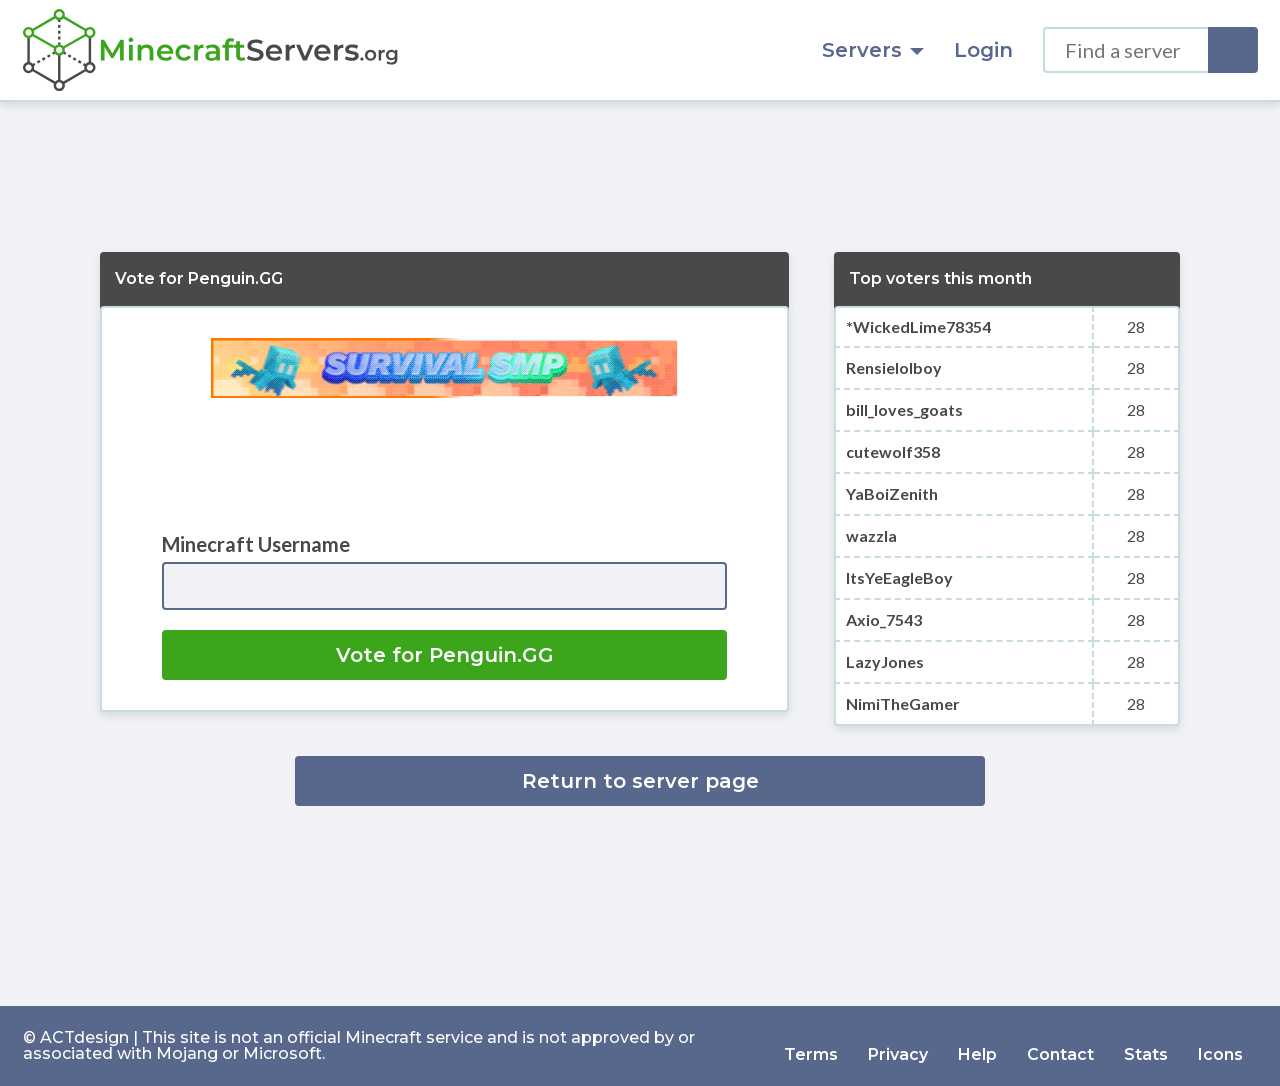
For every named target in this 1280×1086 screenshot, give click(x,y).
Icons (1220, 1045)
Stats (1146, 1045)
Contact (1060, 1045)
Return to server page (640, 781)
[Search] (1233, 50)
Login (983, 50)
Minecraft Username (256, 544)
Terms (811, 1045)
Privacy (898, 1045)
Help (977, 1045)
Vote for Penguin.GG (445, 655)
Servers (873, 50)
